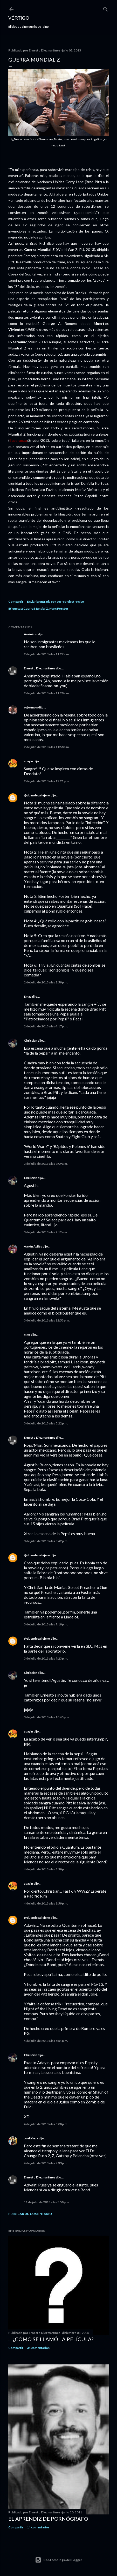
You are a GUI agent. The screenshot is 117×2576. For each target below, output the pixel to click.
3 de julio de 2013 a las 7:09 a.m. (46, 1164)
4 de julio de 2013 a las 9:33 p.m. (46, 2163)
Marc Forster (58, 608)
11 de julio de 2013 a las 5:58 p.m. (47, 2202)
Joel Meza (31, 2138)
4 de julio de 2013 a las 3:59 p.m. (46, 1903)
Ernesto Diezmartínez (39, 668)
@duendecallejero (37, 795)
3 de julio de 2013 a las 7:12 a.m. (46, 1232)
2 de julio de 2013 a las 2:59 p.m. (46, 982)
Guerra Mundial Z (35, 608)
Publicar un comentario (30, 2214)
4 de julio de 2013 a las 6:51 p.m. (46, 2041)
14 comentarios (38, 2527)
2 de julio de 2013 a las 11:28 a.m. (47, 693)
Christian (30, 1040)
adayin (28, 761)
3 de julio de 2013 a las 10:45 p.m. (47, 1717)
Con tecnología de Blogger (58, 2560)
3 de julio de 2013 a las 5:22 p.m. (46, 1423)
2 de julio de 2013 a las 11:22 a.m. (47, 654)
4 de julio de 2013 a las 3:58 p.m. (46, 1869)
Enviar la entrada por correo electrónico (55, 601)
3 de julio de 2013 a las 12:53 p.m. (47, 1320)
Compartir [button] (15, 601)
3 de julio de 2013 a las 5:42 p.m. (46, 1541)
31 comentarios (38, 2348)
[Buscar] (105, 8)
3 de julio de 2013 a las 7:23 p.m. (46, 1658)
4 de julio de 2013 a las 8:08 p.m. (46, 2124)
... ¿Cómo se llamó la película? (50, 2339)
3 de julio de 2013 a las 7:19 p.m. (46, 1624)
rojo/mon (31, 707)
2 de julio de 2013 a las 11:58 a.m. (47, 747)
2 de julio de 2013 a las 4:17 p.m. (46, 1026)
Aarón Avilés (33, 1246)
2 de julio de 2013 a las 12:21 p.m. (47, 781)
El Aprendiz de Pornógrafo (48, 2518)
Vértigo (18, 18)
